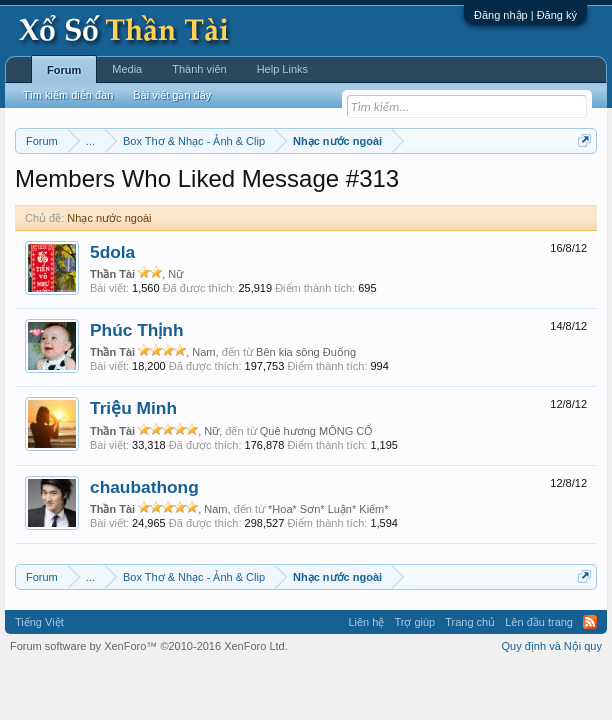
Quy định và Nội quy (552, 646)
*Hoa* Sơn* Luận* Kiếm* (328, 509)
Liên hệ (366, 622)
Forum (64, 70)
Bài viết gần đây (172, 95)
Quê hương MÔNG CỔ (316, 431)
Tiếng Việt (39, 622)
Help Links (282, 69)
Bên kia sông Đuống (306, 352)
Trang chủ (470, 622)
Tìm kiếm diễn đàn (68, 95)
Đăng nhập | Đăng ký (525, 15)
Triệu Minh (133, 408)
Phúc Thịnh (137, 330)
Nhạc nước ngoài (109, 218)
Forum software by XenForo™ (149, 646)
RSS (590, 622)
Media (127, 69)
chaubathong (144, 487)
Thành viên (199, 69)
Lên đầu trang (539, 622)
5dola (112, 252)
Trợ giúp (414, 622)
